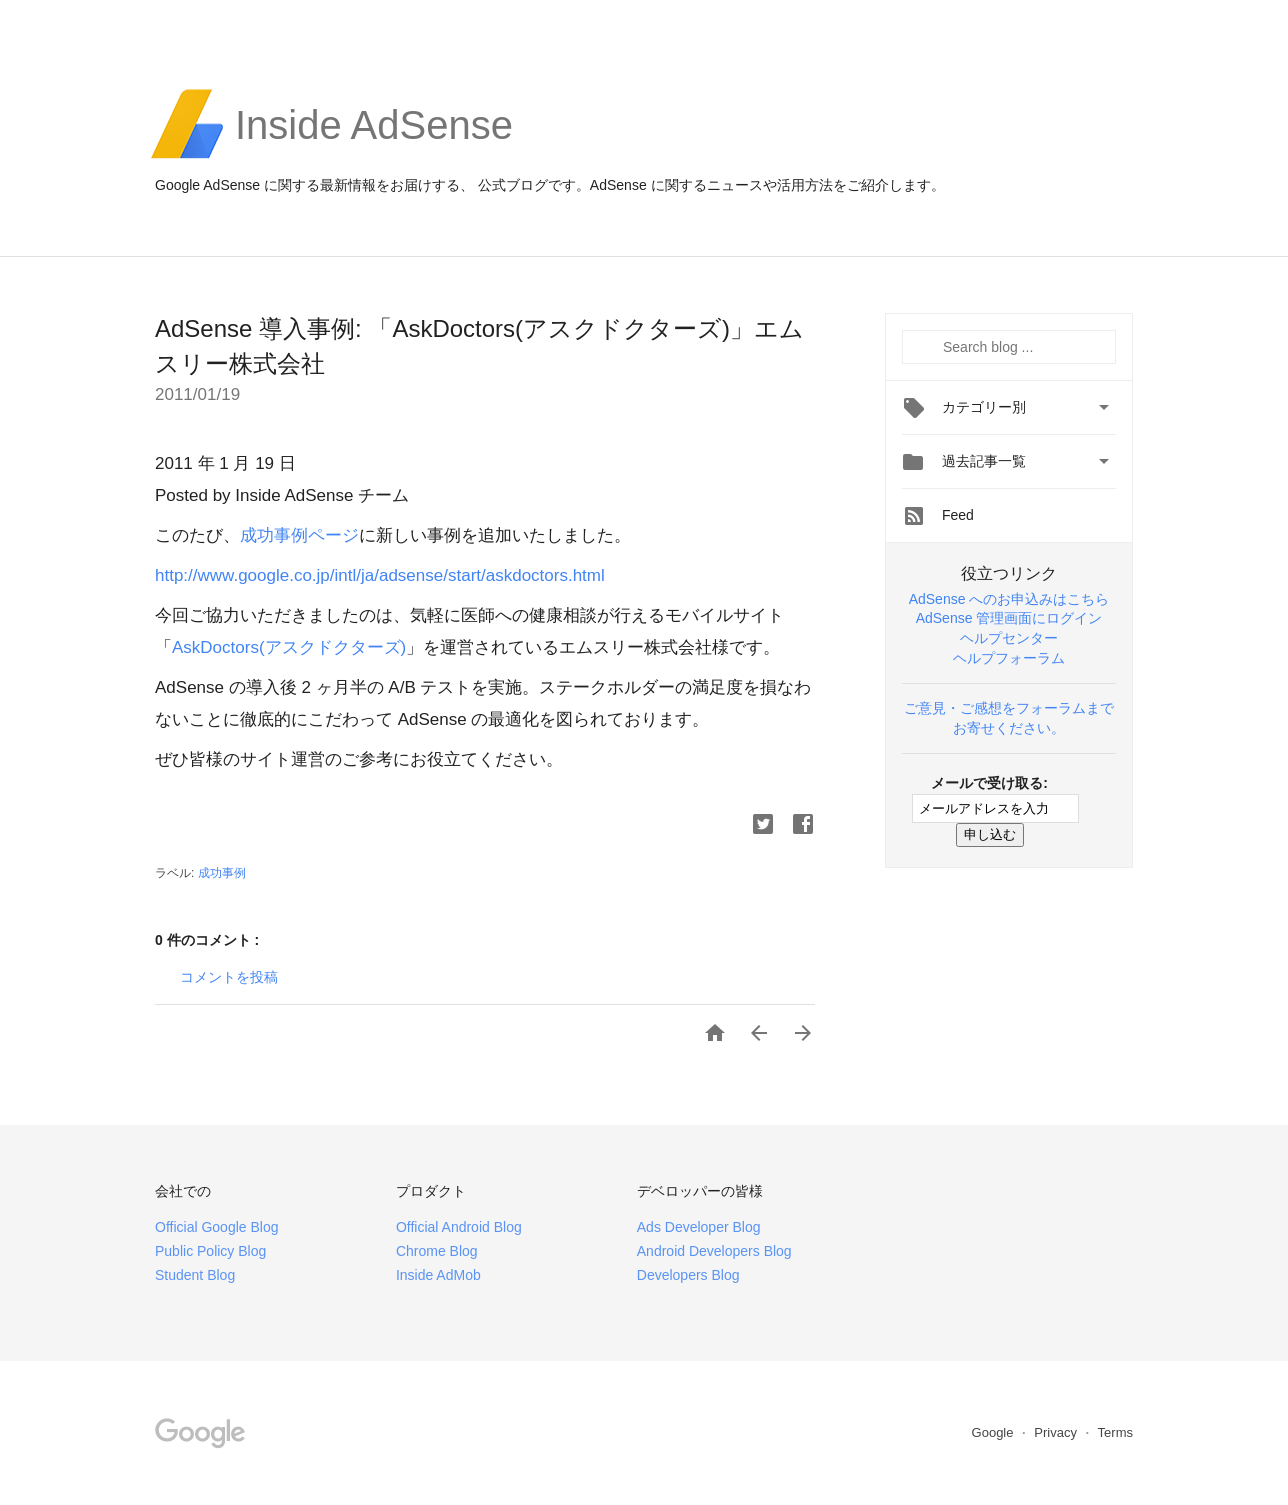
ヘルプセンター (1009, 638)
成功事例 (222, 873)
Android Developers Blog (714, 1251)
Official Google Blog (216, 1227)
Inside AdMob (438, 1275)
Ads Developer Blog (699, 1227)
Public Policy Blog (210, 1251)
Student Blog (195, 1275)
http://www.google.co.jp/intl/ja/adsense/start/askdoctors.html (380, 575)
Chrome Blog (437, 1251)
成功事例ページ (299, 535)
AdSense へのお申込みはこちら (1009, 599)
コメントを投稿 (229, 977)
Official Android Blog (459, 1227)
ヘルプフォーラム (1009, 658)
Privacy (1057, 1432)
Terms (1115, 1432)
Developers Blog (688, 1275)
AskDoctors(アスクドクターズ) (289, 647)
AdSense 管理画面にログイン (1009, 618)
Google (995, 1432)
